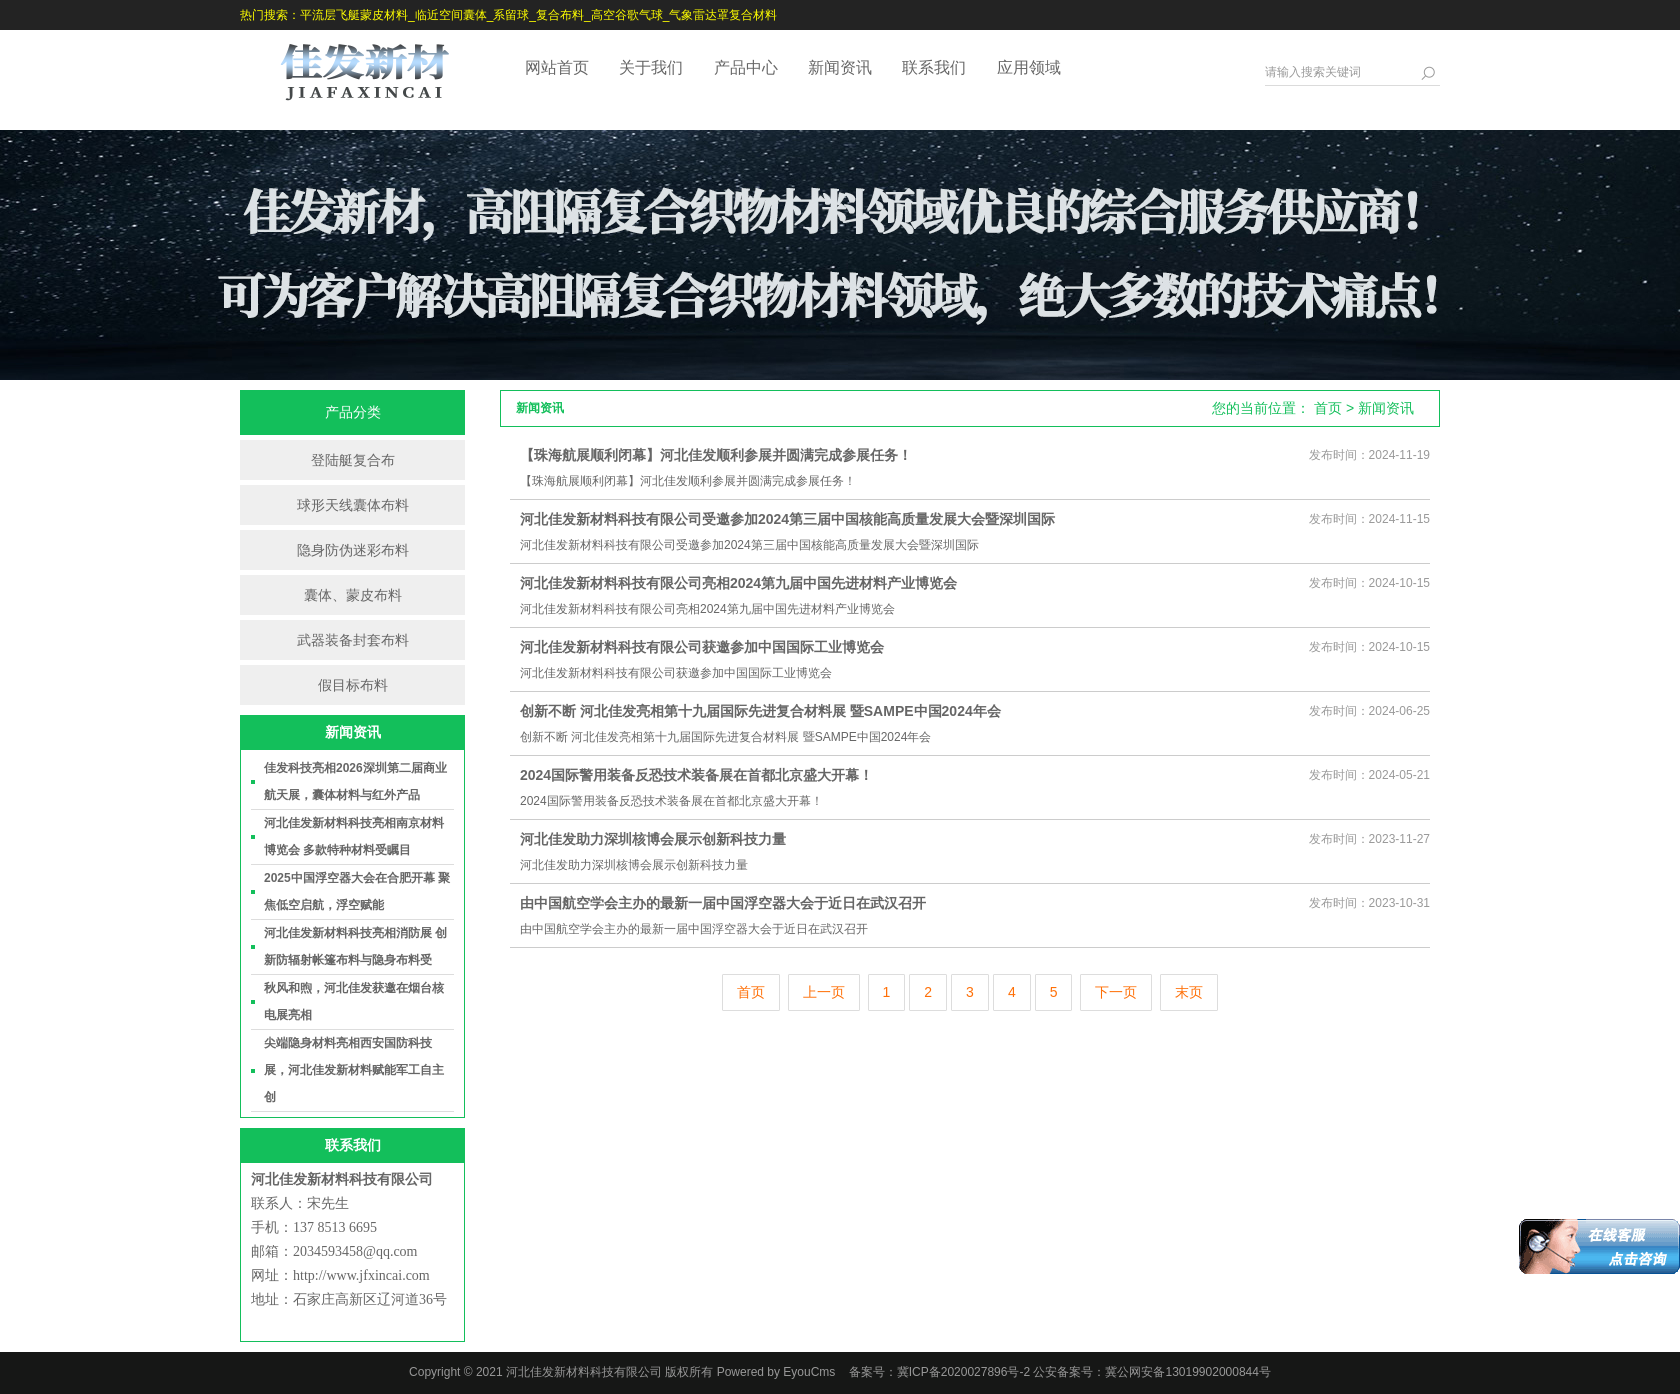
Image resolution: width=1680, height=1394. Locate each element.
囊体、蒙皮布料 (353, 595)
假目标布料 (353, 685)
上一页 (824, 992)
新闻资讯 (840, 67)
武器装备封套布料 (353, 640)
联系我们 (934, 67)
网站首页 (557, 67)
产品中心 (746, 67)
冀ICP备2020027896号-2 (963, 1372)
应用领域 (1029, 67)
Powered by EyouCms (774, 1372)
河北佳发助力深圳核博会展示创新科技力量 (653, 839)
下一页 (1116, 992)
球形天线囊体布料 (353, 505)
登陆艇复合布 (353, 460)
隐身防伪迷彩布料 (353, 550)
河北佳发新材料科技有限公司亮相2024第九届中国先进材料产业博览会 (738, 583)
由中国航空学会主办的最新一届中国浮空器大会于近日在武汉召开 (723, 903)
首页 (1328, 408)
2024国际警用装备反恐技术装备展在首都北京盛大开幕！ (696, 775)
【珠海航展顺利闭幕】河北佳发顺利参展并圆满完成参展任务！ (716, 455)
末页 (1189, 992)
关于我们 (651, 67)
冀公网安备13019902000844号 (1187, 1372)
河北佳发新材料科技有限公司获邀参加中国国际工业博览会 (702, 647)
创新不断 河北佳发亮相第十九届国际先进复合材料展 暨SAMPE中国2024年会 (760, 711)
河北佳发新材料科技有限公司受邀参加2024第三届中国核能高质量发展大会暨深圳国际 (787, 519)
